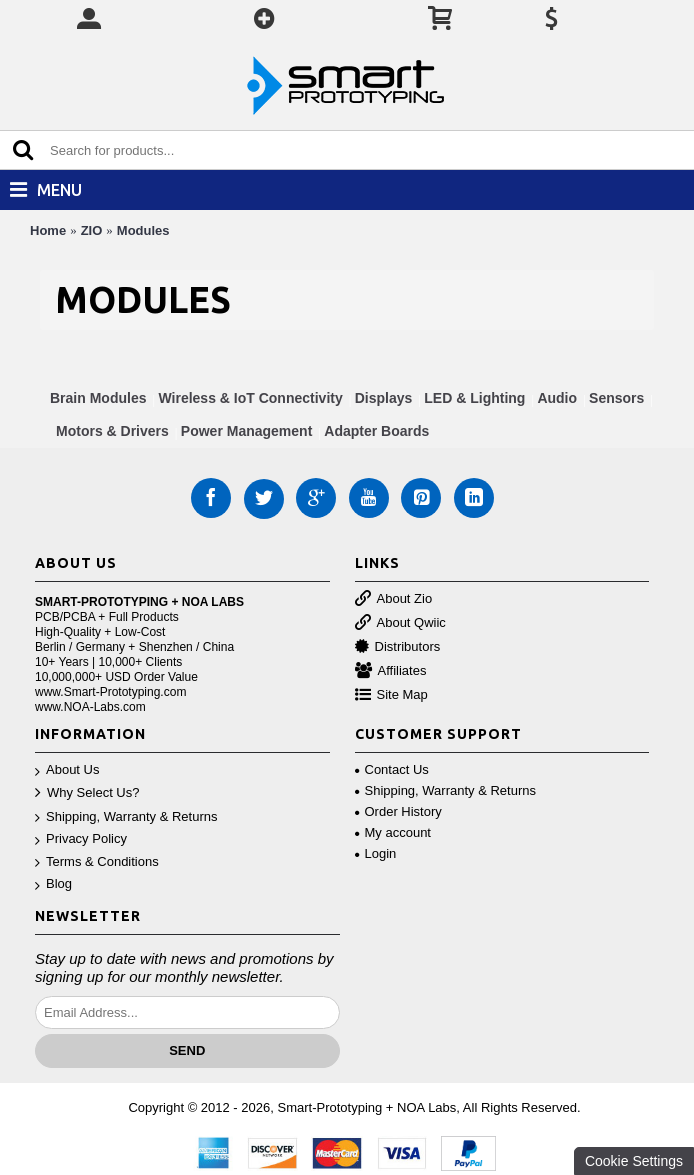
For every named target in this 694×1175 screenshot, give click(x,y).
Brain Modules (98, 398)
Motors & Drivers (112, 431)
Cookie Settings (634, 1161)
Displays (384, 398)
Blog (53, 884)
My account (393, 832)
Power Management (246, 431)
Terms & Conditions (97, 862)
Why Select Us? (87, 793)
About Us (67, 770)
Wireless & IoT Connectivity (250, 398)
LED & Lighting (474, 398)
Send (187, 1050)
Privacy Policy (81, 839)
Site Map (391, 695)
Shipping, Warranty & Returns (126, 817)
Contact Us (392, 769)
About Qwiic (400, 623)
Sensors (616, 398)
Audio (557, 398)
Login (376, 853)
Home (48, 230)
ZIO (92, 230)
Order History (398, 811)
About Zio (394, 599)
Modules (143, 230)
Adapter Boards (376, 431)
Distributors (398, 647)
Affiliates (391, 671)
